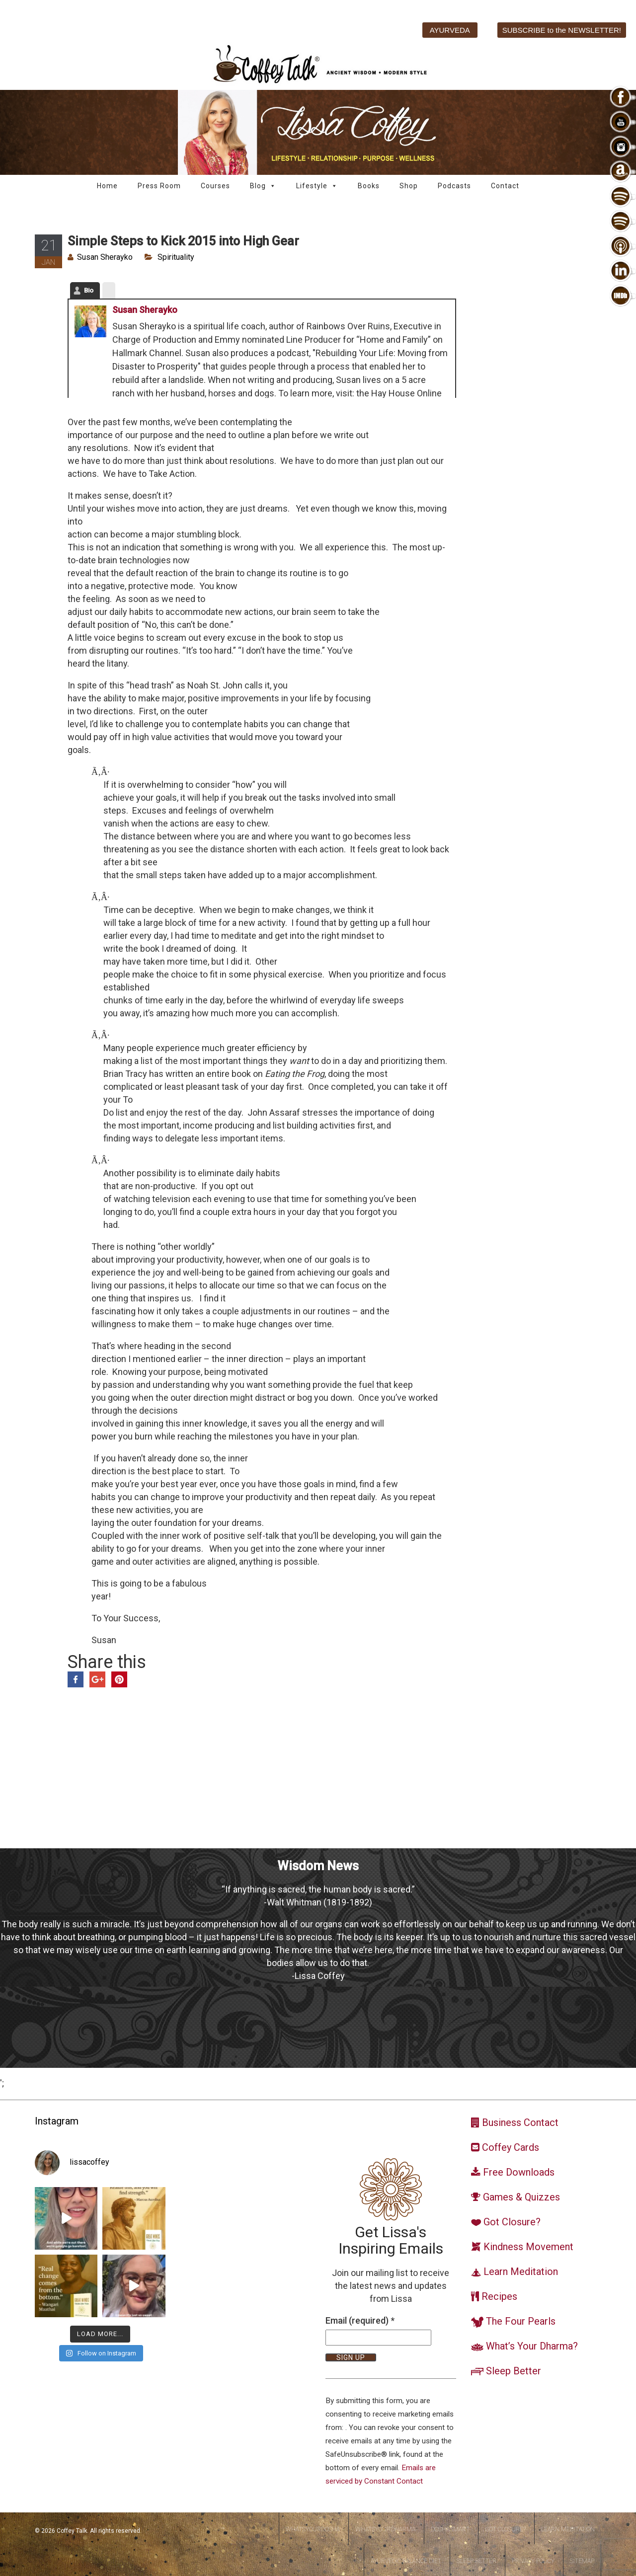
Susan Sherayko (105, 257)
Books (369, 186)
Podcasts (454, 186)
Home (107, 186)
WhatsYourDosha (313, 2529)
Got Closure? (505, 2529)
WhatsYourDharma (385, 2529)
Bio (88, 290)
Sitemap (582, 2561)
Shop (408, 186)
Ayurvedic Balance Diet (406, 2561)
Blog (263, 186)
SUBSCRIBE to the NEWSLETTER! (561, 30)
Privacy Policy (533, 2561)
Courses (215, 186)
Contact (505, 186)
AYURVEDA (450, 30)
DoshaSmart (450, 2529)
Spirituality (176, 257)
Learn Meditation (568, 2529)
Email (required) (360, 2320)
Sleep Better (476, 2561)
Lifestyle (317, 186)
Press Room (159, 186)
